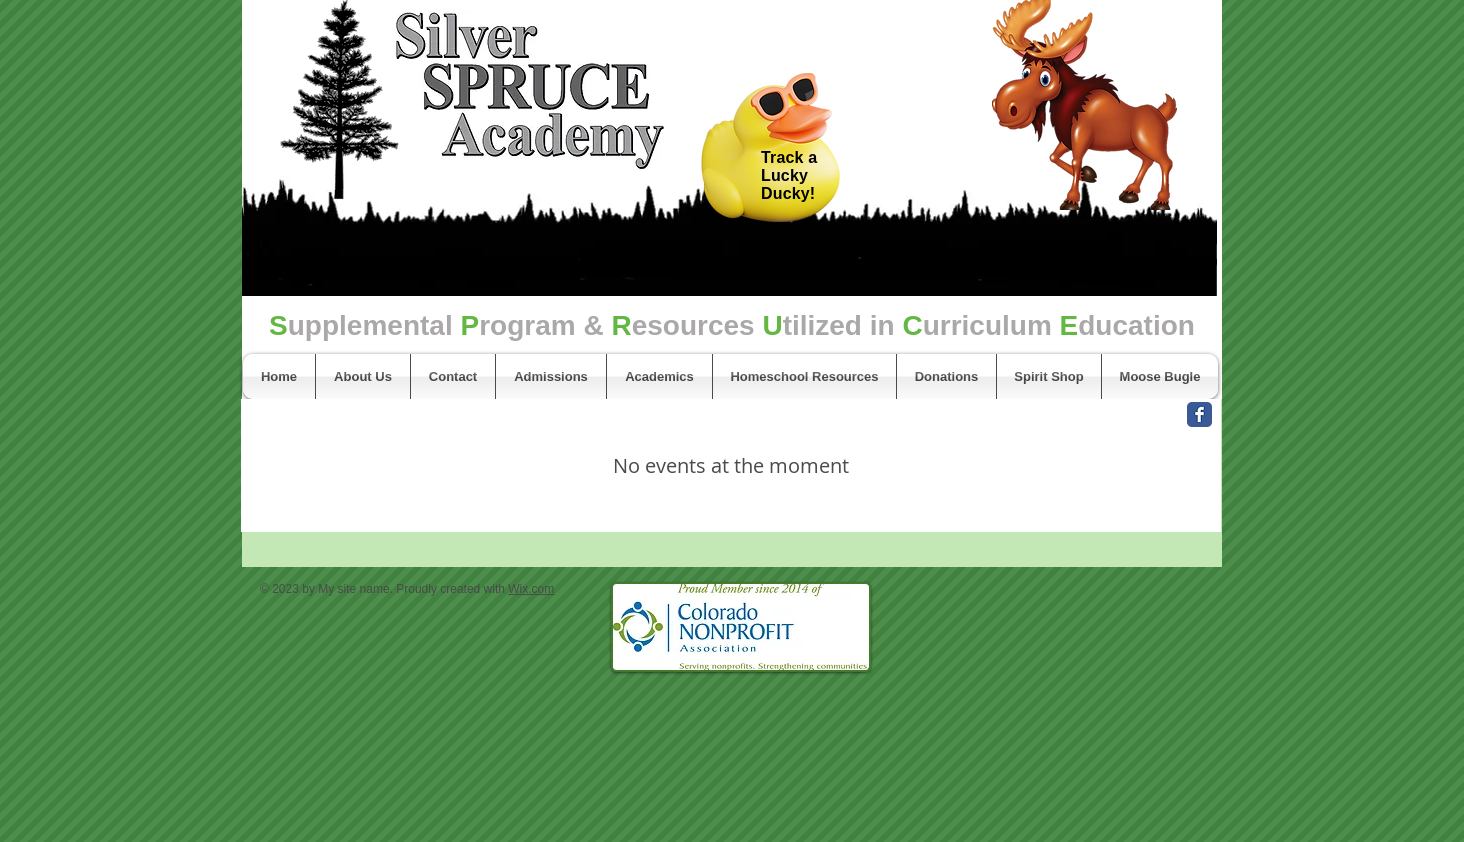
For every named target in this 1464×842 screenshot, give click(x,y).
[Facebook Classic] (1199, 414)
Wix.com (531, 589)
